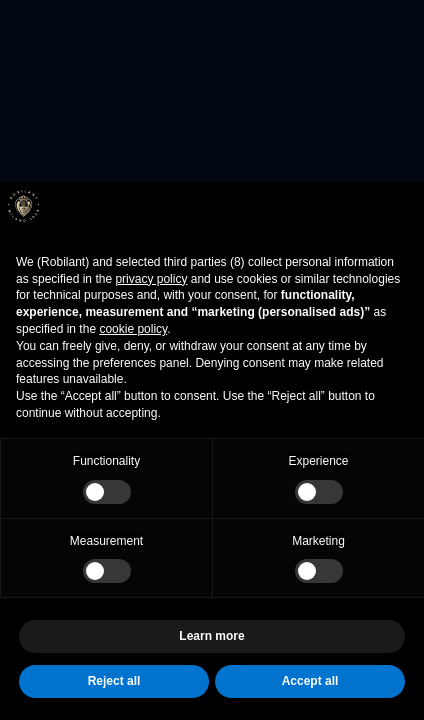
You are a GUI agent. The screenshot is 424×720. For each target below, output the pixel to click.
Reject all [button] (114, 681)
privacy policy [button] (151, 279)
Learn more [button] (211, 636)
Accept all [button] (310, 681)
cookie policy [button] (133, 329)
